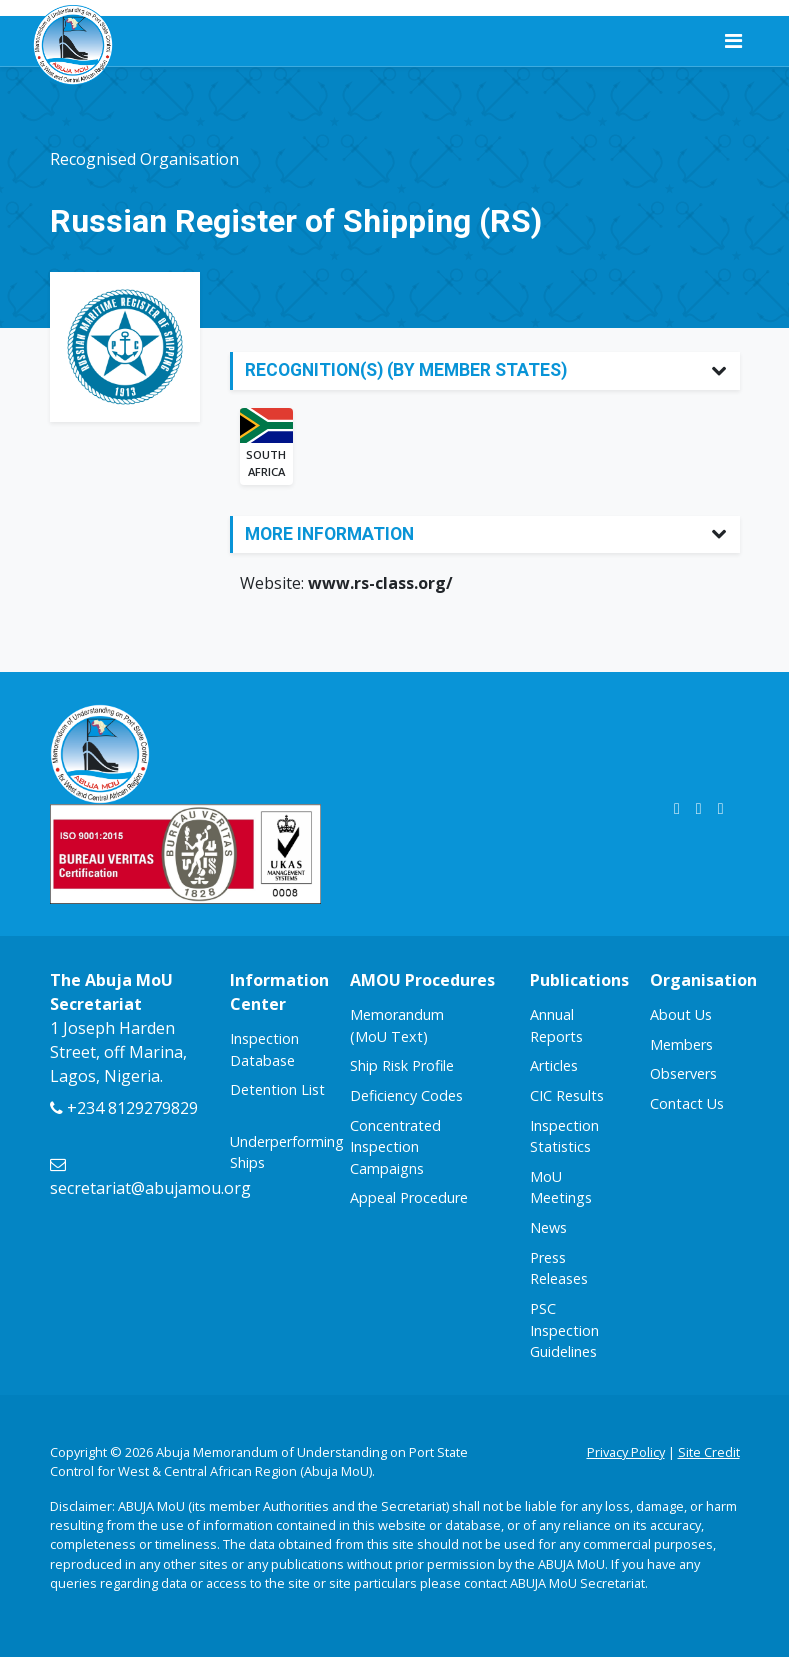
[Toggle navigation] (733, 41)
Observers (683, 1073)
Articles (554, 1065)
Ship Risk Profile (402, 1065)
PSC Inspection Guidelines (564, 1330)
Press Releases (559, 1268)
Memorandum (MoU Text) (397, 1025)
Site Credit (709, 1452)
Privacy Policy (626, 1452)
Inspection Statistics (564, 1136)
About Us (681, 1014)
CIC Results (567, 1095)
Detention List (277, 1089)
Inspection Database (264, 1049)
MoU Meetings (561, 1187)
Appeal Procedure (409, 1197)
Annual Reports (556, 1025)
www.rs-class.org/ (380, 583)
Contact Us (687, 1103)
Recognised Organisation (144, 159)
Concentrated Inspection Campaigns (395, 1147)
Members (681, 1044)
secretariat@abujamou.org (150, 1178)
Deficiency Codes (406, 1095)
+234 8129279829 (124, 1108)
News (548, 1227)
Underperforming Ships (287, 1152)
